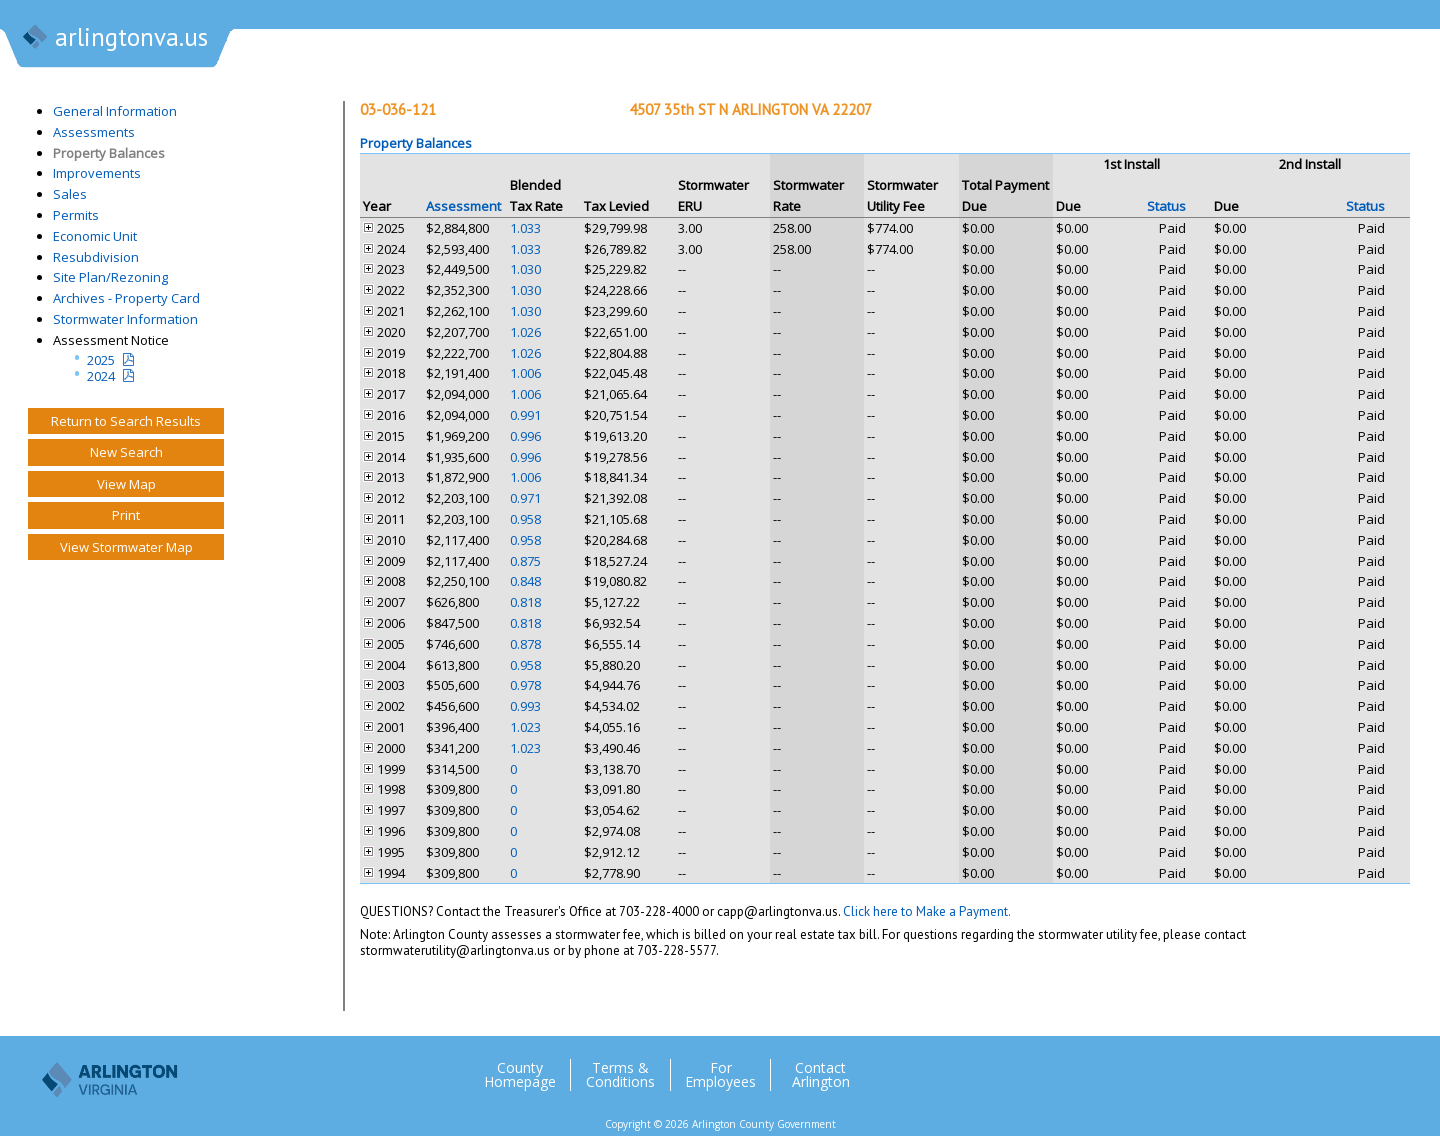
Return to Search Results (126, 421)
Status (1166, 206)
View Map (126, 484)
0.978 (525, 685)
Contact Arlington (821, 1075)
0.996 (525, 436)
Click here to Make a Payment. (927, 911)
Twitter (1269, 1067)
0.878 (525, 644)
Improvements (97, 173)
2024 (101, 376)
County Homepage (520, 1075)
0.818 (525, 602)
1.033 (525, 228)
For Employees (720, 1075)
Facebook (1309, 1067)
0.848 (525, 581)
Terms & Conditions (620, 1075)
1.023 (525, 727)
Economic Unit (95, 236)
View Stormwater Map (126, 547)
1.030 (525, 269)
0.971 (525, 498)
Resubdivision (96, 257)
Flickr (1349, 1067)
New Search (126, 452)
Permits (76, 215)
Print (126, 515)
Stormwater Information (125, 319)
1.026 (525, 332)
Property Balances (109, 153)
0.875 (525, 561)
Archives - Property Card (126, 298)
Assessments (94, 132)
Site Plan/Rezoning (110, 277)
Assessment (463, 206)
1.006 (525, 373)
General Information (115, 111)
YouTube (1389, 1067)
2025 (101, 360)
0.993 (525, 706)
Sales (70, 194)
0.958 (525, 519)
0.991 (525, 415)
